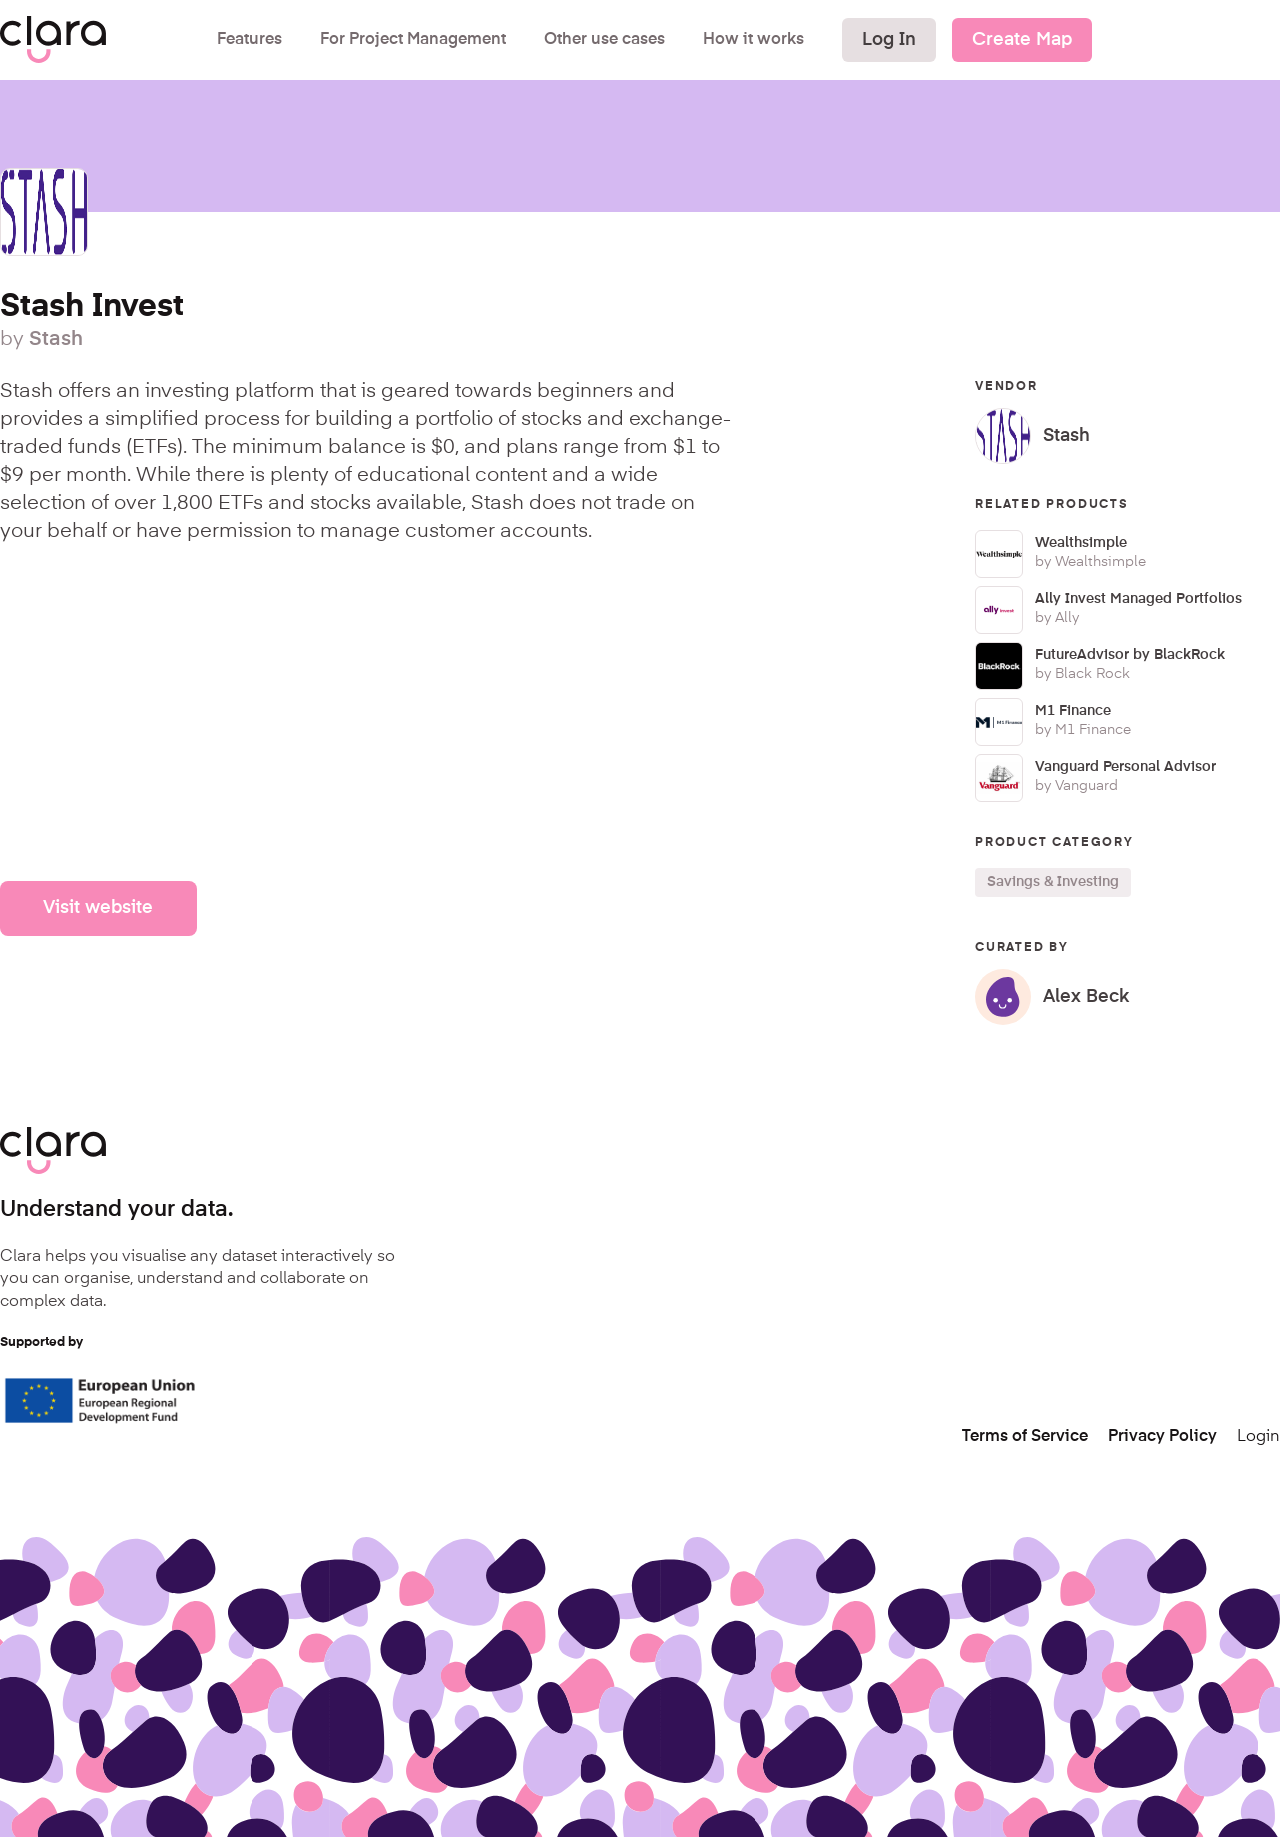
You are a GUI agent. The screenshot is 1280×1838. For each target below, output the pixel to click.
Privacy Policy (1162, 1437)
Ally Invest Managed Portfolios (1138, 599)
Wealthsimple (1081, 543)
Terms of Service (1025, 1437)
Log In (889, 40)
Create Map (1022, 40)
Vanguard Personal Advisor (1125, 767)
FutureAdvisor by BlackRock (1130, 655)
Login (1258, 1437)
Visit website (98, 908)
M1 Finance (1073, 711)
